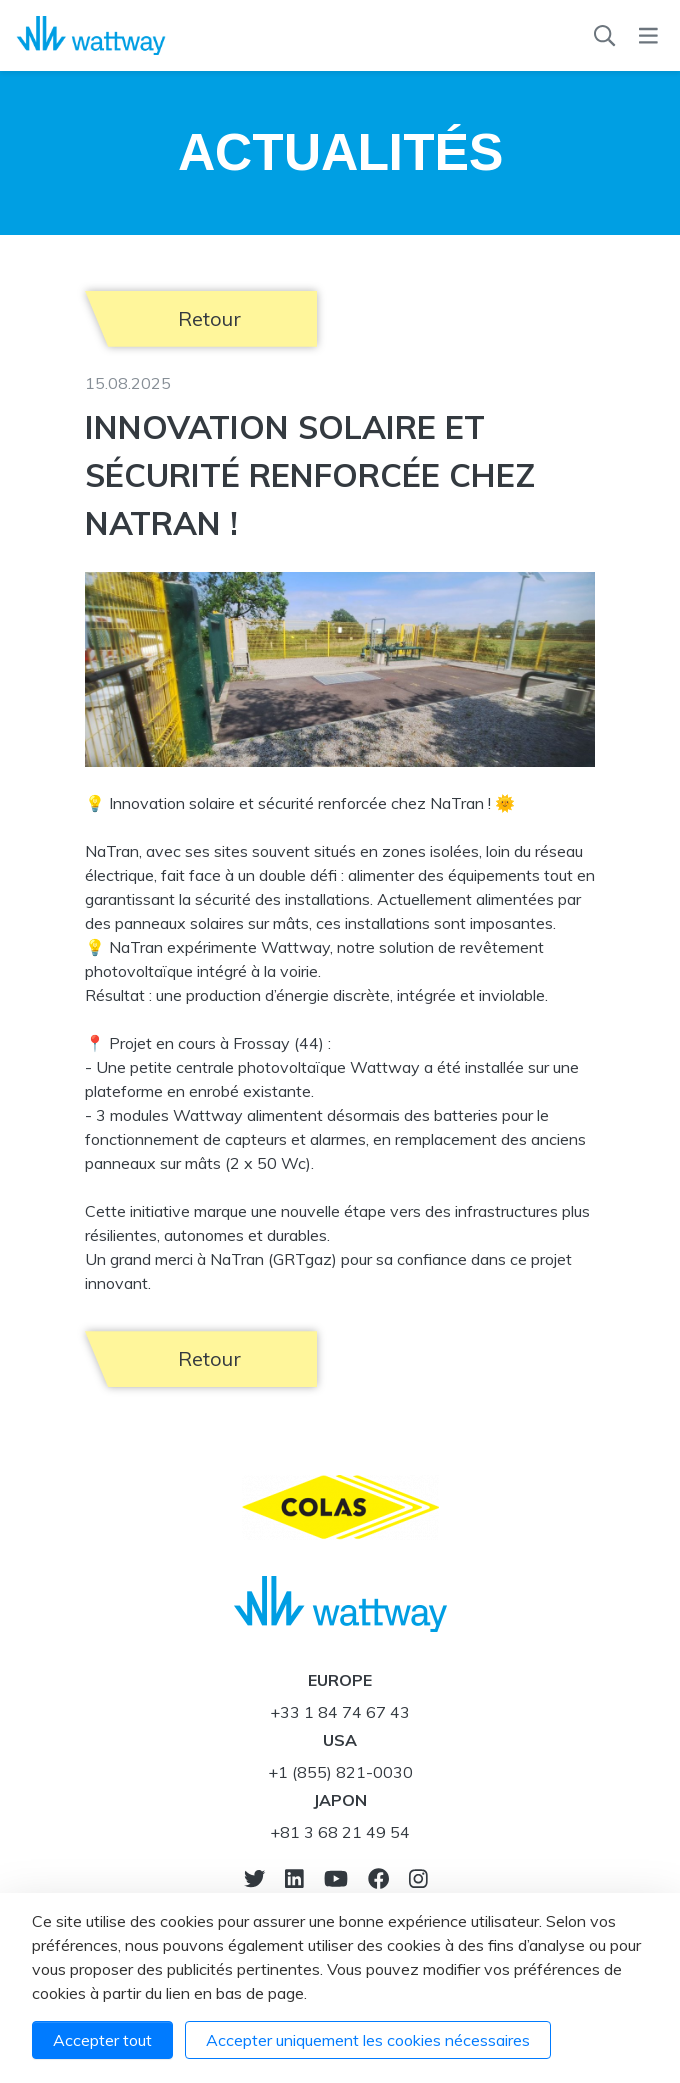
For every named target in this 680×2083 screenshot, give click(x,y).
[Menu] (648, 36)
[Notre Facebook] (378, 1878)
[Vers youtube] (336, 1878)
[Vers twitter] (254, 1878)
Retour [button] (209, 318)
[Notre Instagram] (418, 1878)
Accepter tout (102, 2040)
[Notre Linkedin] (294, 1878)
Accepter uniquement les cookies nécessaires (368, 2040)
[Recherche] (604, 36)
